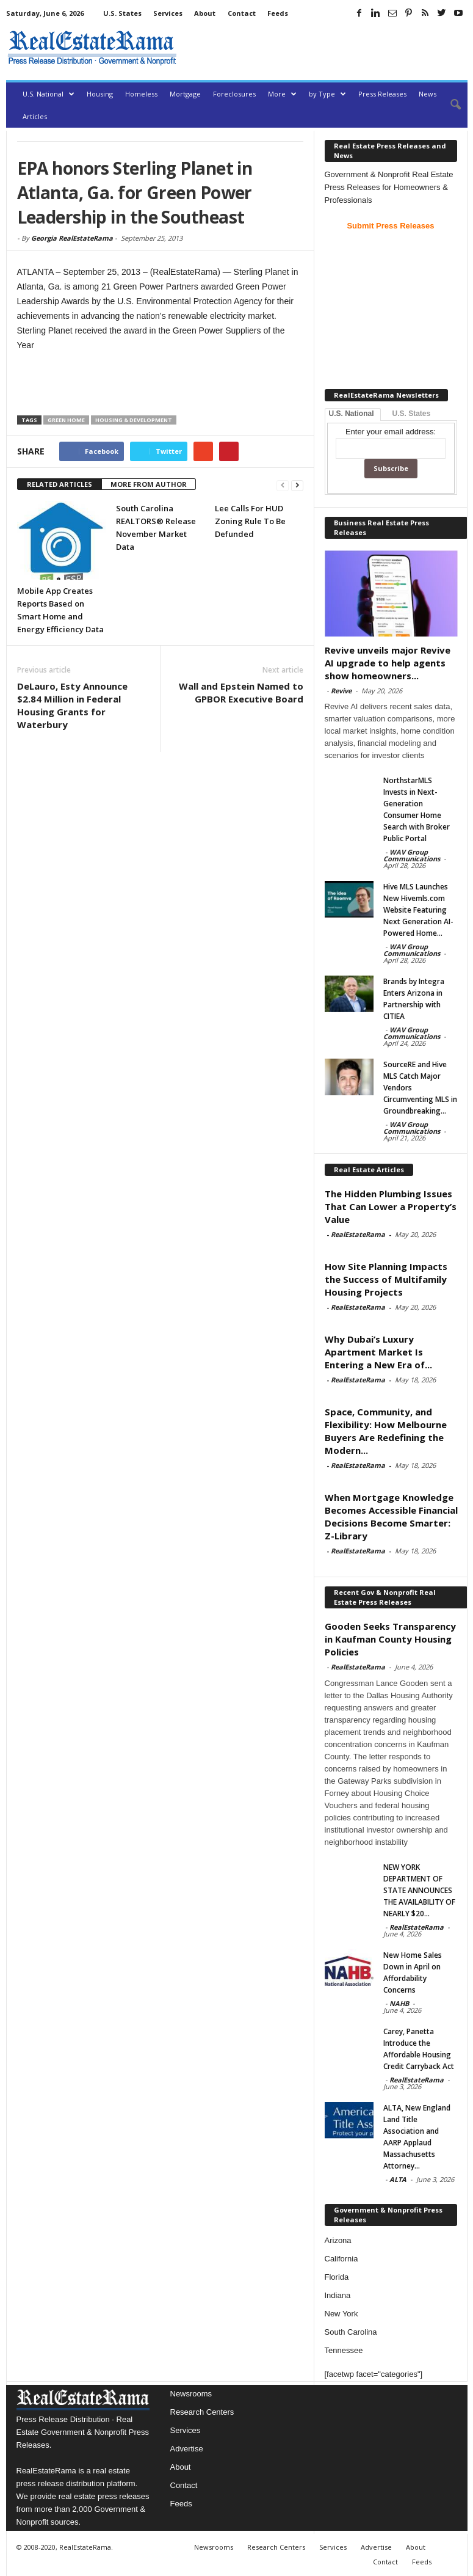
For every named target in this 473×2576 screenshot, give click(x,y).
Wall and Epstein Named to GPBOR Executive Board (241, 692)
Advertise (186, 2448)
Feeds (277, 13)
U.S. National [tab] (351, 413)
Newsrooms (191, 2393)
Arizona (338, 2240)
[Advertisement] (325, 47)
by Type (327, 93)
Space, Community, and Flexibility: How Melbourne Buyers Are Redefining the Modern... (386, 1431)
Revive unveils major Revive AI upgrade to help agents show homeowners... (387, 663)
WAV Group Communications (411, 855)
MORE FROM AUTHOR (148, 484)
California (341, 2258)
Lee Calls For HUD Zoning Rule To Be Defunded (250, 521)
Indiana (338, 2295)
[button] (449, 105)
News (427, 93)
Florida (337, 2277)
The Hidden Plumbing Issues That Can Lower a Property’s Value (391, 1206)
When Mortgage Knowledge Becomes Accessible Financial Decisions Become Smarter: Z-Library (391, 1516)
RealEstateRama (358, 1234)
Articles (35, 116)
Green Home (66, 420)
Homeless (141, 93)
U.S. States (122, 13)
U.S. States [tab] (411, 413)
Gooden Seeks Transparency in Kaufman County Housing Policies (390, 1639)
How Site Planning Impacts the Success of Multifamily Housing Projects (386, 1279)
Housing (100, 93)
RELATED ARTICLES (59, 484)
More (282, 93)
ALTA (397, 2179)
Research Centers (202, 2412)
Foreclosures (234, 93)
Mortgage (185, 93)
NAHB (399, 2003)
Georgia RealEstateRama (72, 238)
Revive (341, 690)
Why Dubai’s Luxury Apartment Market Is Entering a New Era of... (378, 1352)
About (204, 13)
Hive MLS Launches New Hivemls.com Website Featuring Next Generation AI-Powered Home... (418, 909)
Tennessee (344, 2350)
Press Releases (382, 93)
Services (167, 13)
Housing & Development (133, 420)
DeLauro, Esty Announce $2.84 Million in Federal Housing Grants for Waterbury (72, 705)
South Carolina (351, 2332)
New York (341, 2313)
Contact (242, 13)
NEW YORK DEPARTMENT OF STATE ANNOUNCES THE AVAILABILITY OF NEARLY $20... (419, 1890)
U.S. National (48, 93)
